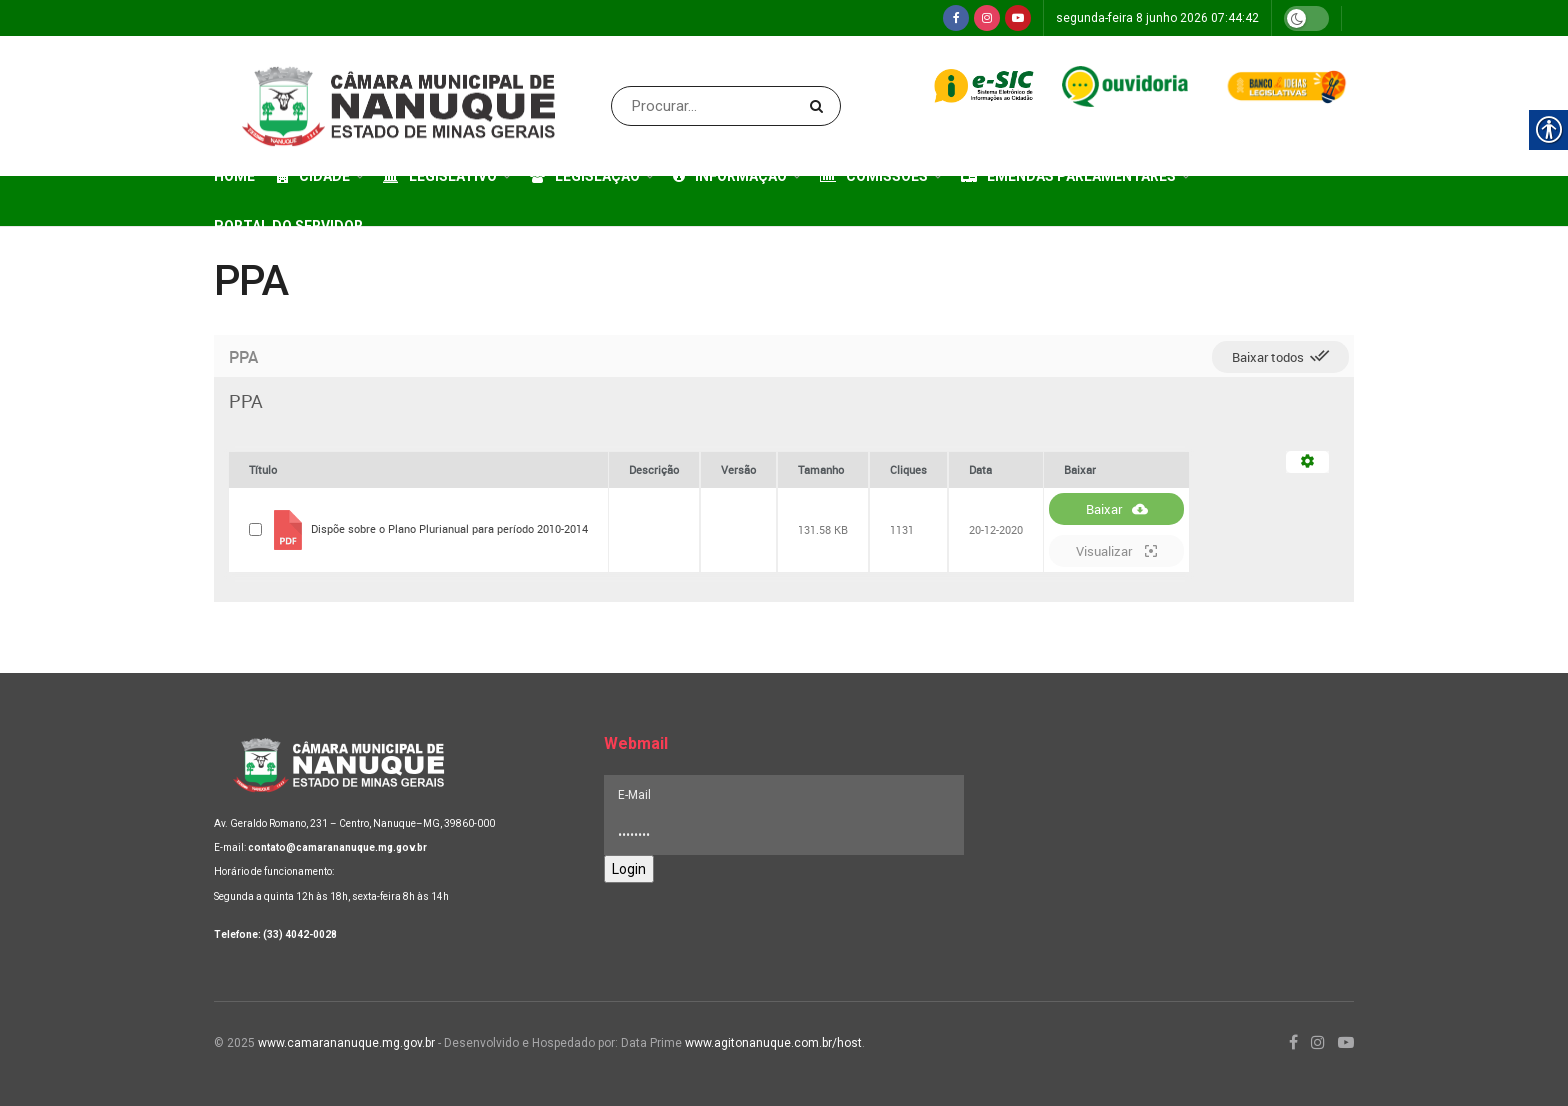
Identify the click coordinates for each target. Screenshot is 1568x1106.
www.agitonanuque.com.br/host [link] (773, 1043)
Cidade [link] (313, 176)
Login (629, 869)
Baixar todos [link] (1280, 356)
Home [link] (234, 176)
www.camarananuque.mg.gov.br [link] (346, 1043)
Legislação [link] (585, 176)
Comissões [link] (874, 176)
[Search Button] (820, 106)
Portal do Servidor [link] (288, 226)
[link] (956, 18)
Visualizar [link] (1116, 551)
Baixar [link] (1117, 509)
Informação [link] (730, 176)
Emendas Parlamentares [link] (1068, 176)
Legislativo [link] (440, 176)
